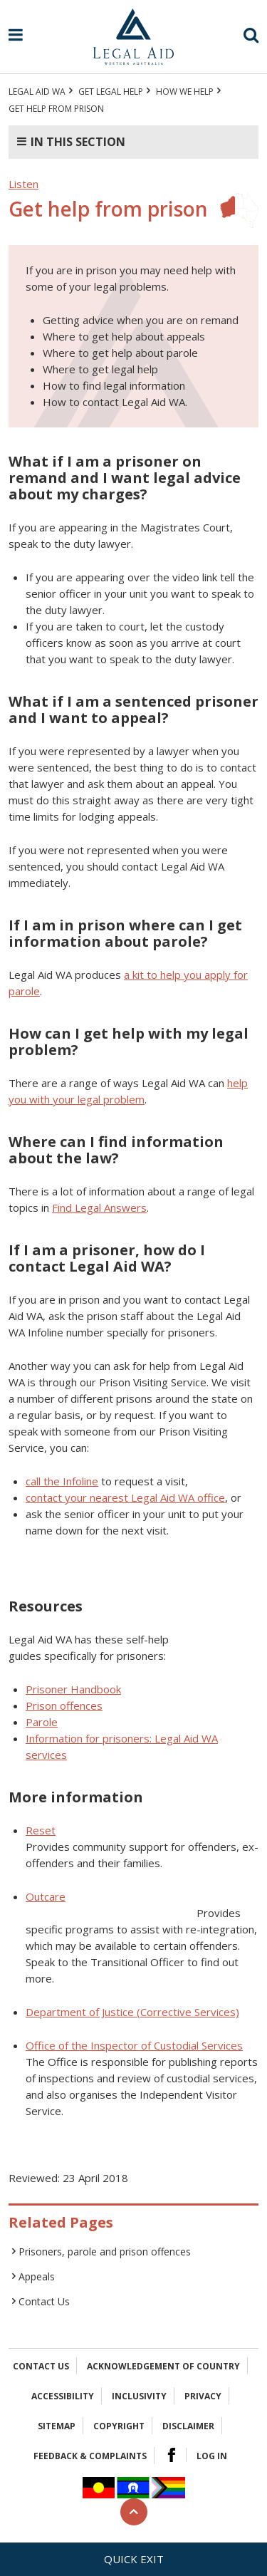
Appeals (37, 2276)
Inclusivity (139, 2396)
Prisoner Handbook (73, 1689)
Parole (42, 1722)
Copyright (119, 2426)
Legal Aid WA (37, 91)
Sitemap (56, 2426)
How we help (185, 91)
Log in (212, 2456)
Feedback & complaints (90, 2456)
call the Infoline (62, 1481)
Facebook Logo (171, 2455)
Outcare (46, 1896)
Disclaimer (188, 2426)
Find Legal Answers (99, 1207)
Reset (41, 1830)
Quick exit (134, 2559)
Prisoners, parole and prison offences (105, 2251)
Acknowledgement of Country (163, 2366)
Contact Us (44, 2301)
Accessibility (62, 2396)
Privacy (202, 2396)
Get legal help (110, 91)
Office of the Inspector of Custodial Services (134, 2045)
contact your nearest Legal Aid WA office (125, 1497)
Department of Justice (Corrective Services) (132, 2012)
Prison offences (64, 1705)
